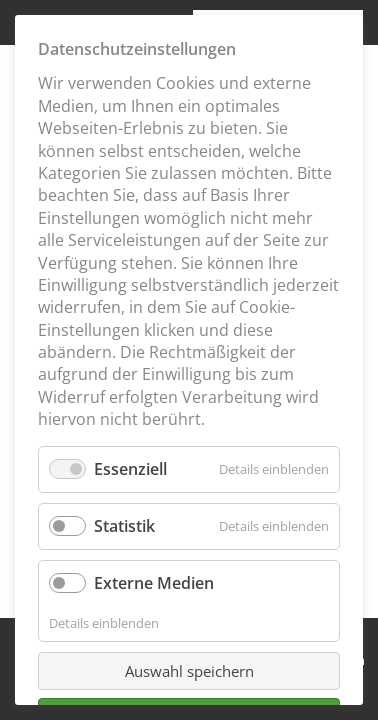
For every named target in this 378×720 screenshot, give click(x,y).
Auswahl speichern (189, 671)
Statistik (124, 526)
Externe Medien (154, 583)
